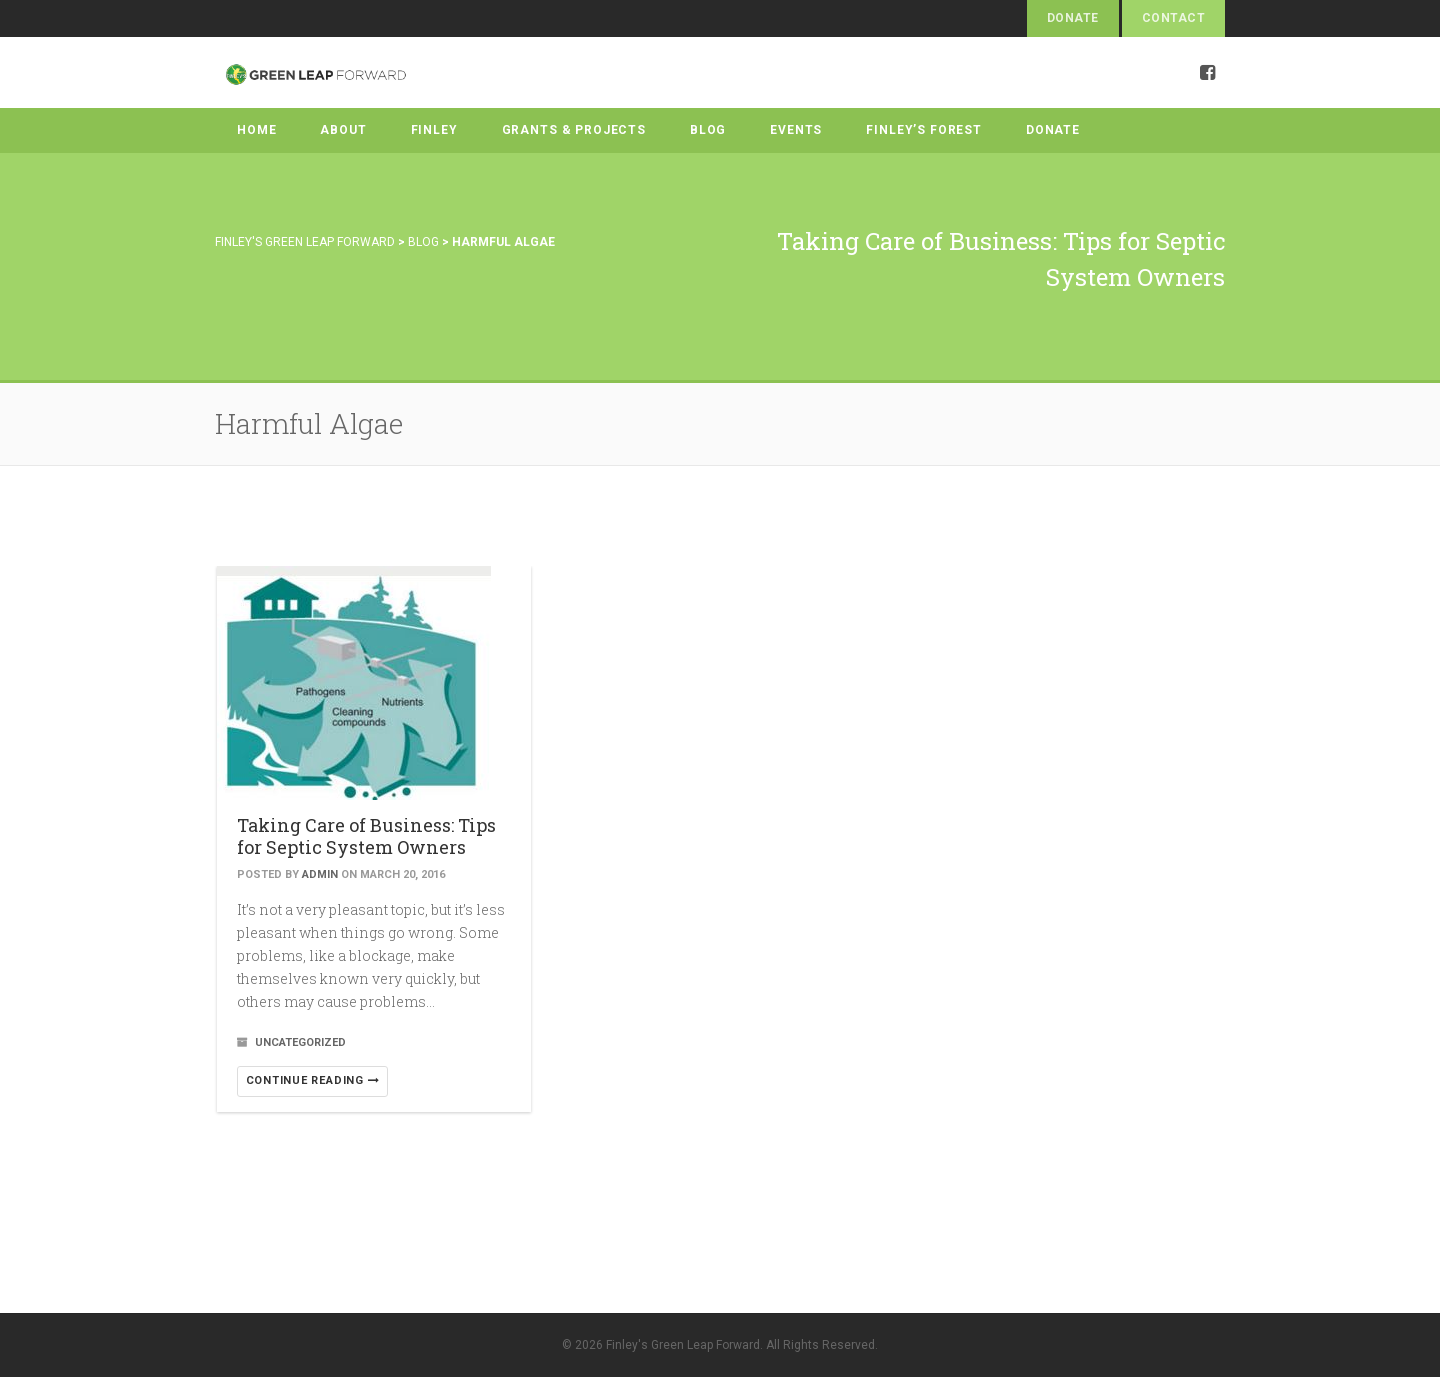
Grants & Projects (574, 130)
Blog (708, 130)
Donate (1073, 18)
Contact (1173, 18)
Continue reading (313, 1080)
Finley (434, 130)
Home (256, 130)
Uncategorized (300, 1042)
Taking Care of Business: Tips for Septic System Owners (366, 836)
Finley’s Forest (924, 130)
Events (796, 130)
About (343, 130)
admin (320, 874)
